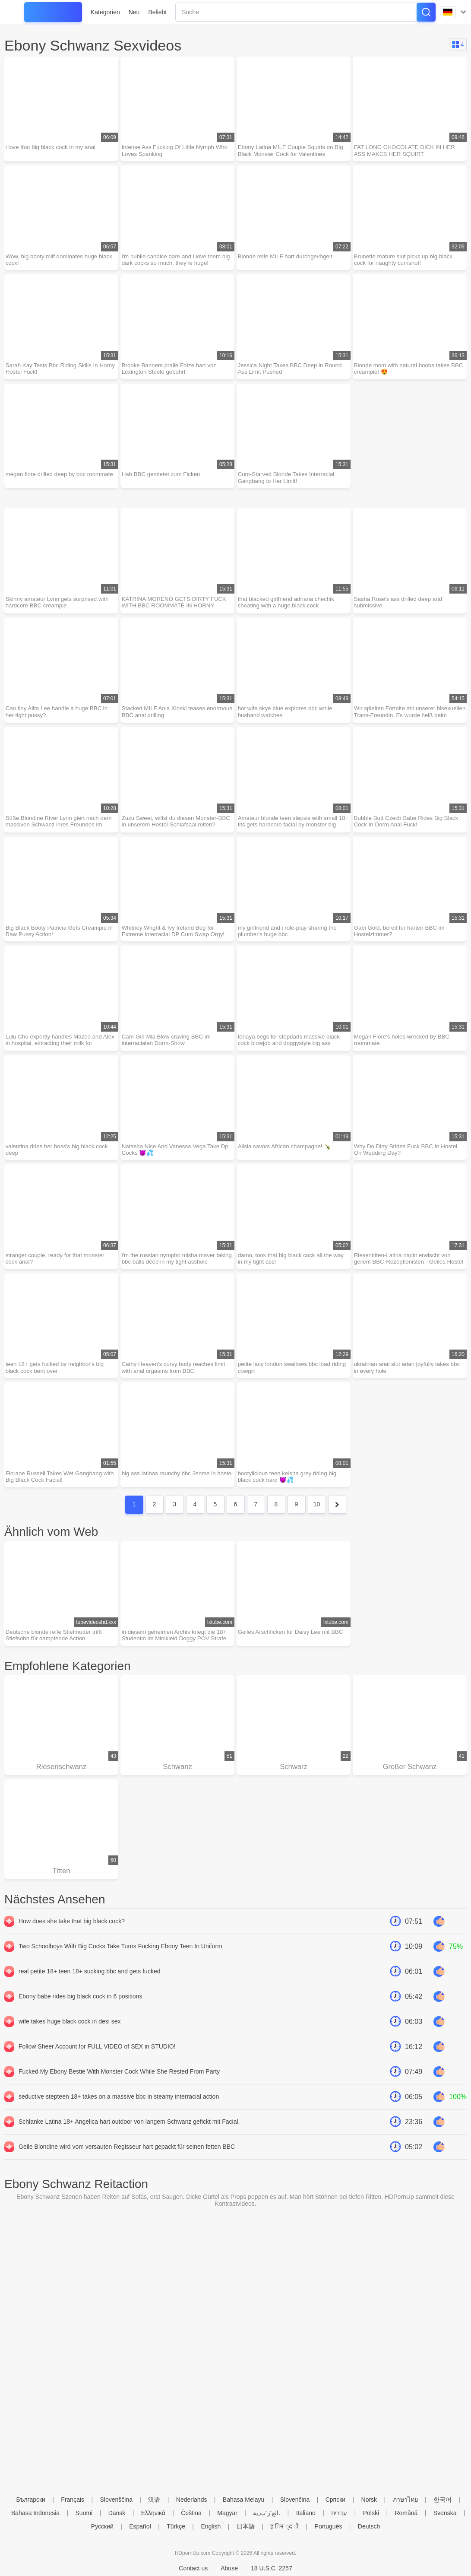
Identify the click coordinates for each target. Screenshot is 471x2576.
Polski (371, 2512)
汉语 (154, 2499)
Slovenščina (116, 2499)
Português (328, 2526)
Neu (134, 12)
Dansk (117, 2512)
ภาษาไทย (405, 2499)
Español (140, 2526)
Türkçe (176, 2526)
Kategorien (105, 12)
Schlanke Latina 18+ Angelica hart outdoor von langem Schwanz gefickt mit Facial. (129, 2147)
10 (316, 1524)
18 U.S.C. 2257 (271, 2568)
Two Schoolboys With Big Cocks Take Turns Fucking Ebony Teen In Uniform (120, 1971)
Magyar (227, 2512)
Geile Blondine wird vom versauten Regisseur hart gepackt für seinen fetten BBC (127, 2172)
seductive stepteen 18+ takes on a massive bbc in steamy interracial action (119, 2122)
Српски (335, 2499)
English (211, 2526)
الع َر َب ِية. (266, 2512)
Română (406, 2512)
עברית (339, 2512)
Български (30, 2499)
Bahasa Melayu (244, 2499)
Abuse (229, 2568)
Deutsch (369, 2526)
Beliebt (157, 12)
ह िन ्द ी (284, 2526)
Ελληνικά (153, 2512)
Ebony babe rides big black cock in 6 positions (80, 2021)
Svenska (445, 2512)
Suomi (84, 2512)
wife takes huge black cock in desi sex (70, 2046)
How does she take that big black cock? (72, 1946)
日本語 (246, 2526)
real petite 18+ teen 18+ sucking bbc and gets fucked (89, 1996)
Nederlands (191, 2499)
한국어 (442, 2499)
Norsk (369, 2499)
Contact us (193, 2568)
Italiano (306, 2512)
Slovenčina (295, 2499)
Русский (102, 2526)
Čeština (191, 2512)
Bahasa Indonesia (35, 2512)
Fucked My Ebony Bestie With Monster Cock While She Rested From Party (119, 2096)
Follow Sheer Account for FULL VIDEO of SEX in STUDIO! (97, 2071)
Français (72, 2499)
